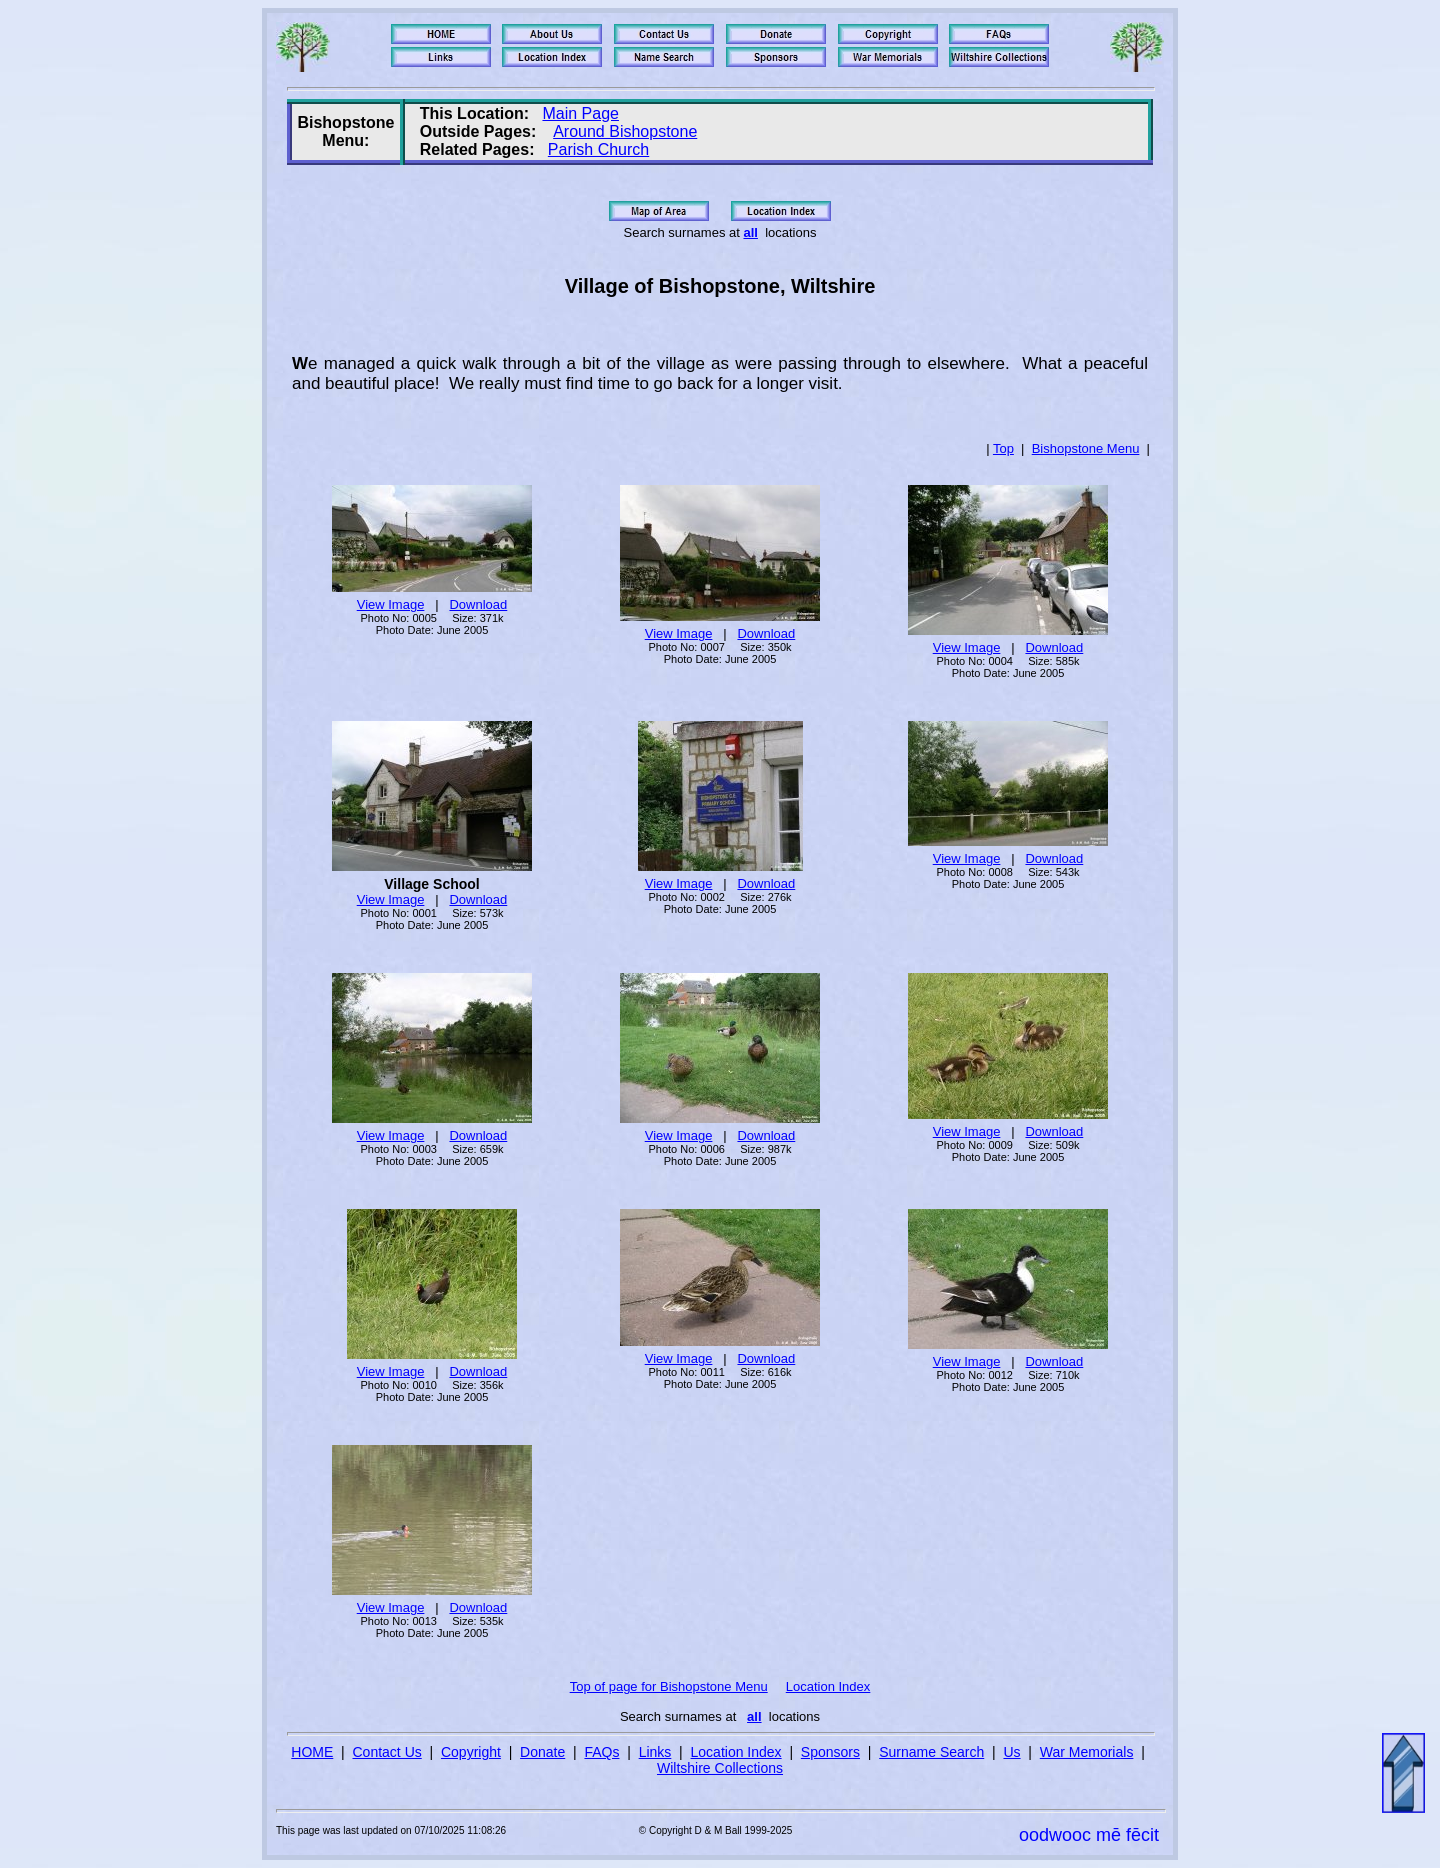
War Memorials (1087, 1752)
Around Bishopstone (625, 131)
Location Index (828, 1686)
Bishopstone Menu (1086, 448)
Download (478, 604)
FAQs (601, 1752)
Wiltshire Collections (720, 1768)
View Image (391, 604)
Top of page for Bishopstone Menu (669, 1686)
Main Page (580, 113)
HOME (312, 1752)
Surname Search (931, 1752)
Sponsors (830, 1752)
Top (1003, 448)
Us (1011, 1752)
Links (655, 1752)
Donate (542, 1752)
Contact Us (387, 1752)
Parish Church (598, 149)
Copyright (471, 1752)
